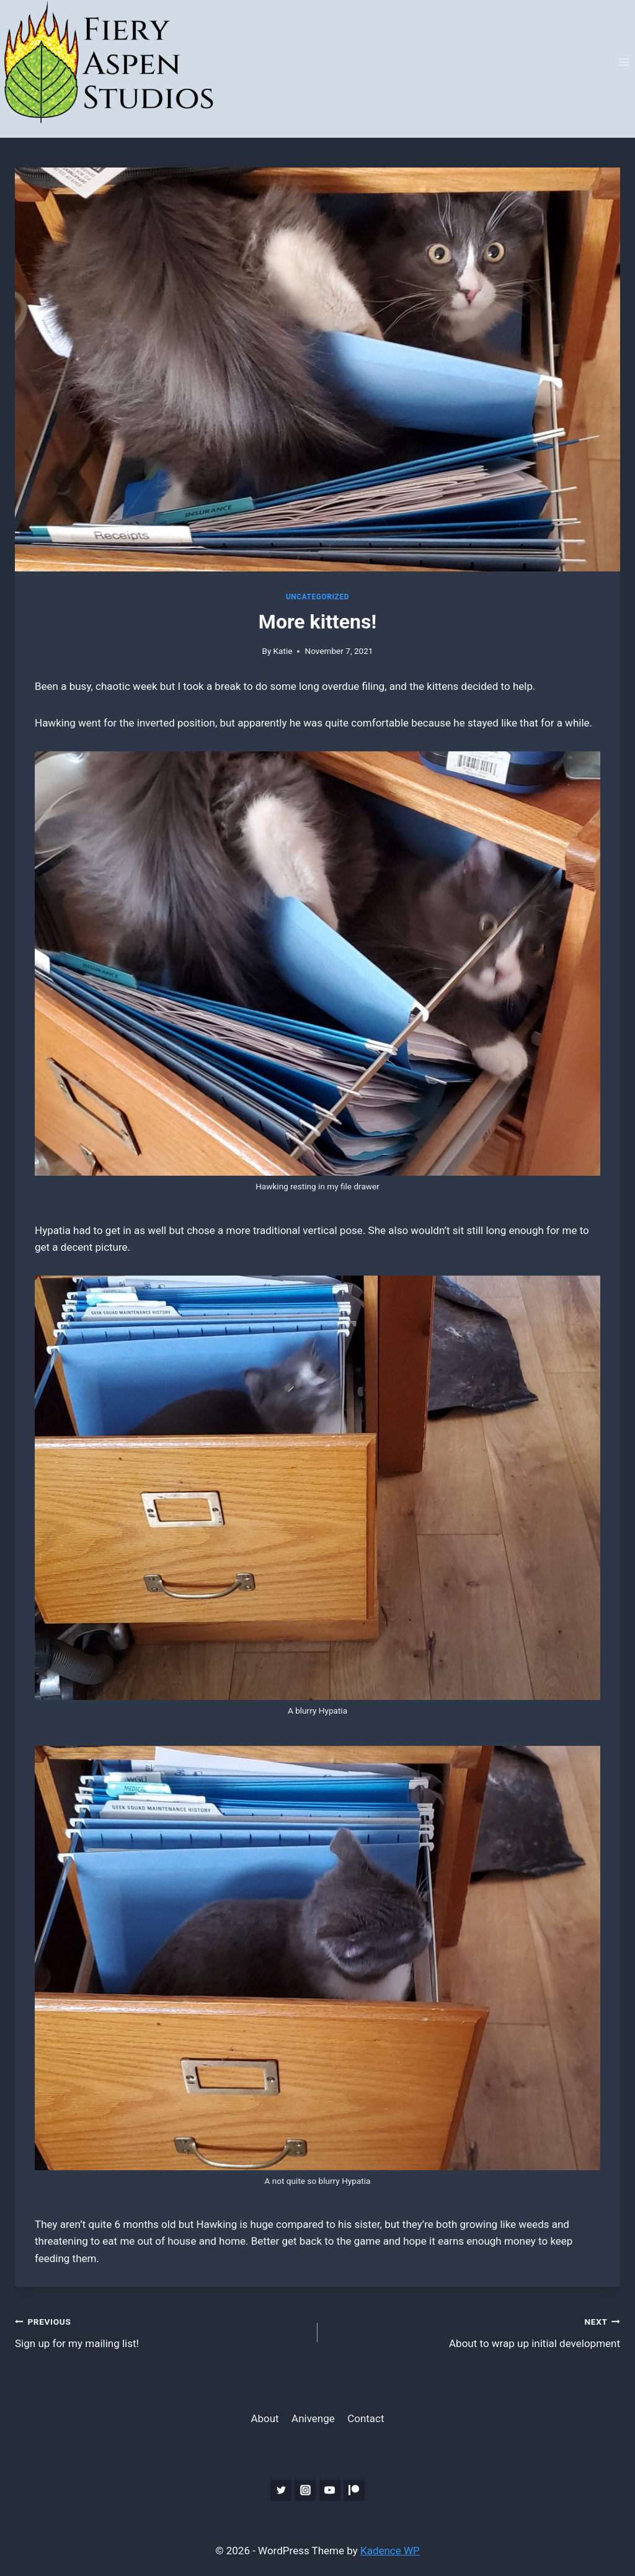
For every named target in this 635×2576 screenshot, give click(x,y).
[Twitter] (280, 2490)
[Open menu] (623, 62)
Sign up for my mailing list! (161, 2331)
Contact (365, 2418)
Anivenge (313, 2418)
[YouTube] (329, 2490)
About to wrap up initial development (474, 2331)
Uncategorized (317, 597)
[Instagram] (305, 2490)
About (264, 2418)
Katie (283, 651)
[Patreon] (354, 2490)
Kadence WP (390, 2550)
